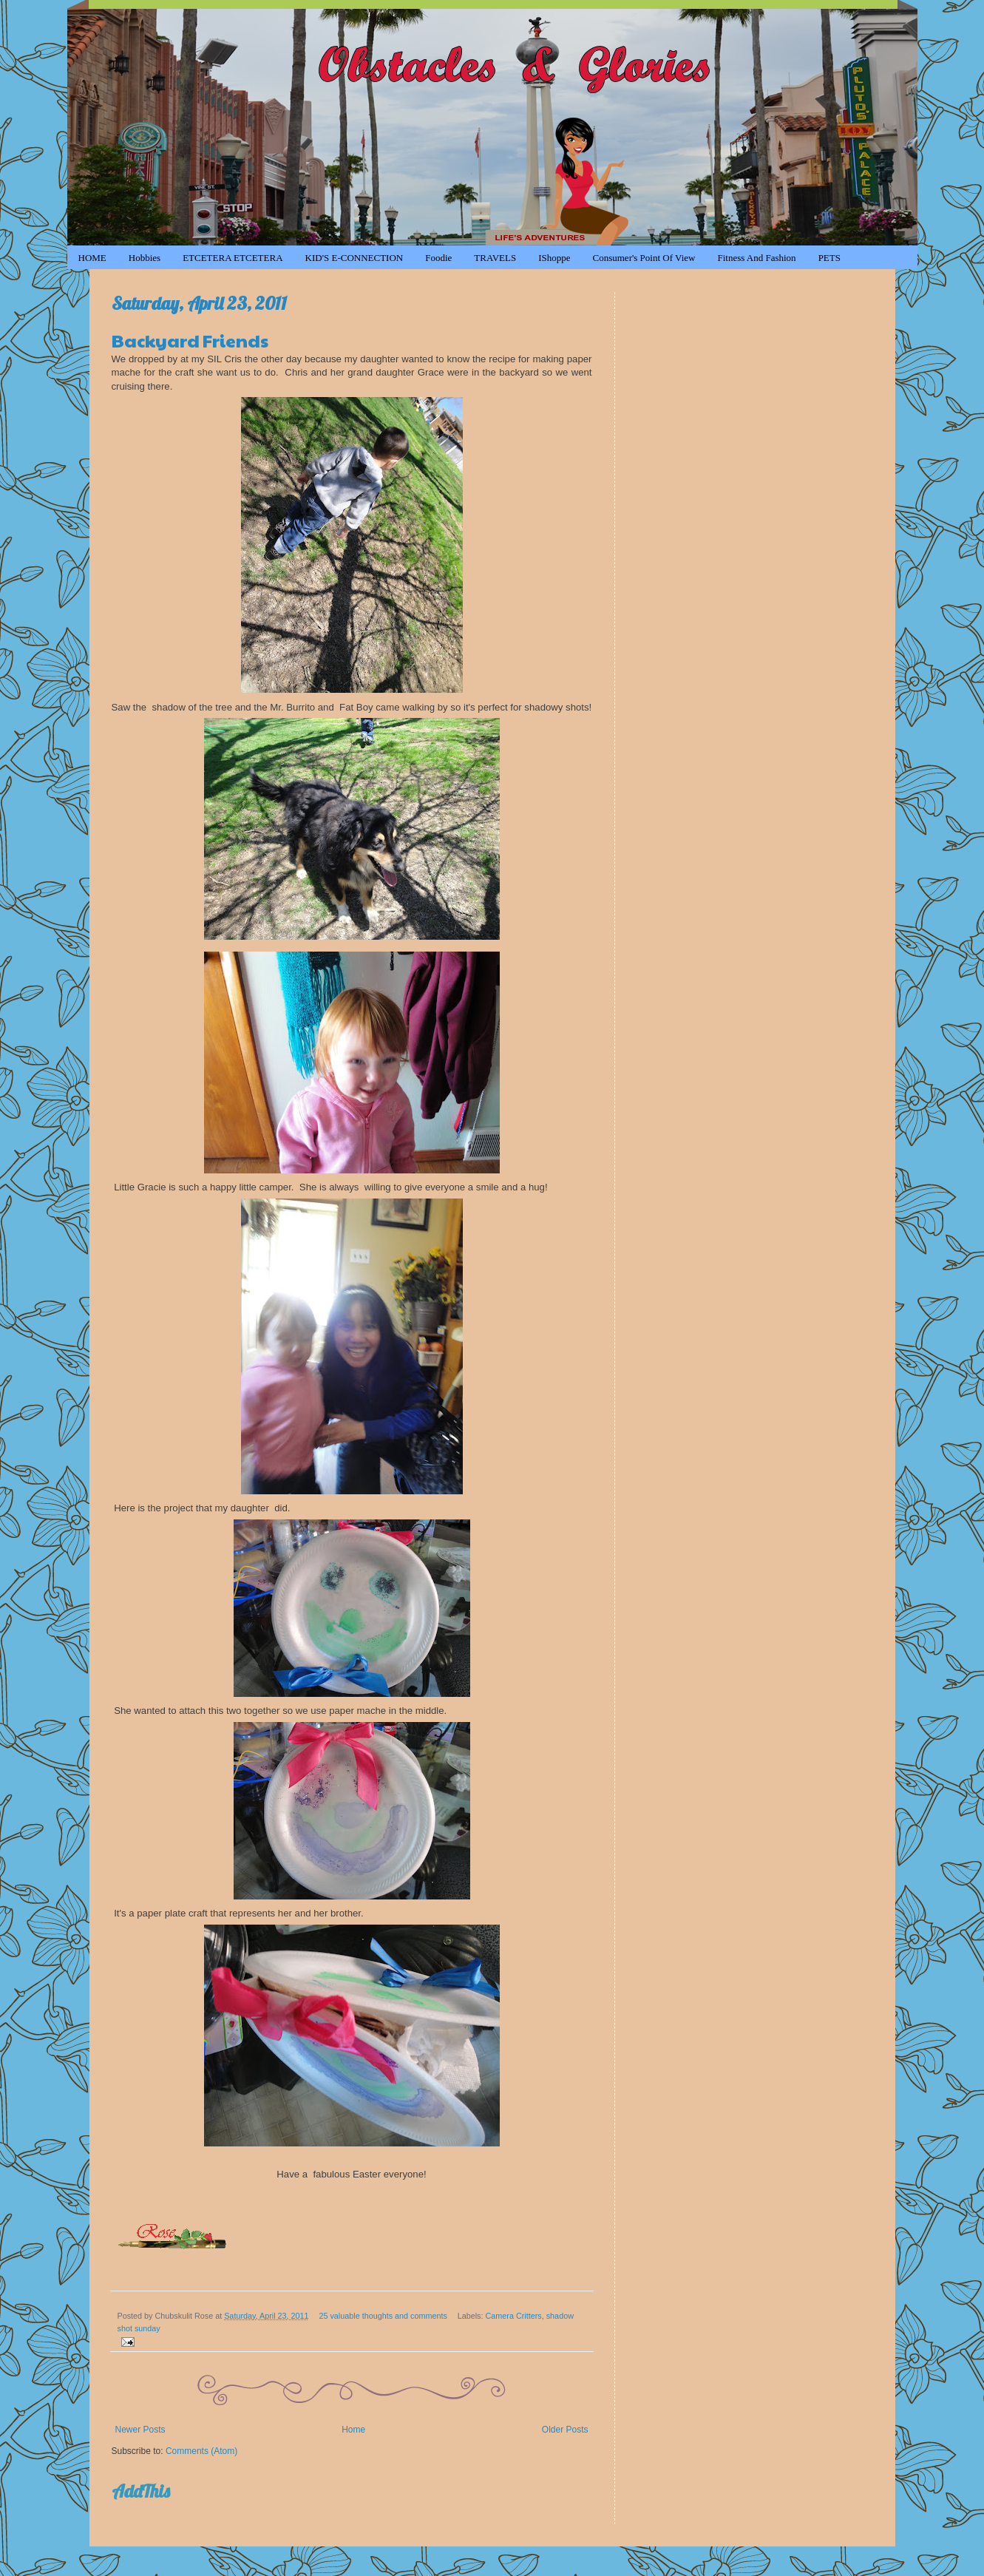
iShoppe (554, 257)
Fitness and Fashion (756, 257)
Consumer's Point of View (644, 257)
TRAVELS (495, 257)
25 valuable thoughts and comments (383, 2315)
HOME (92, 257)
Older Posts (565, 2429)
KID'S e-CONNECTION (354, 257)
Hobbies (144, 257)
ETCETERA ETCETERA (232, 257)
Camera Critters (514, 2315)
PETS (829, 257)
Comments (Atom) (201, 2451)
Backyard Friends (190, 340)
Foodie (438, 257)
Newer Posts (140, 2429)
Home (353, 2429)
